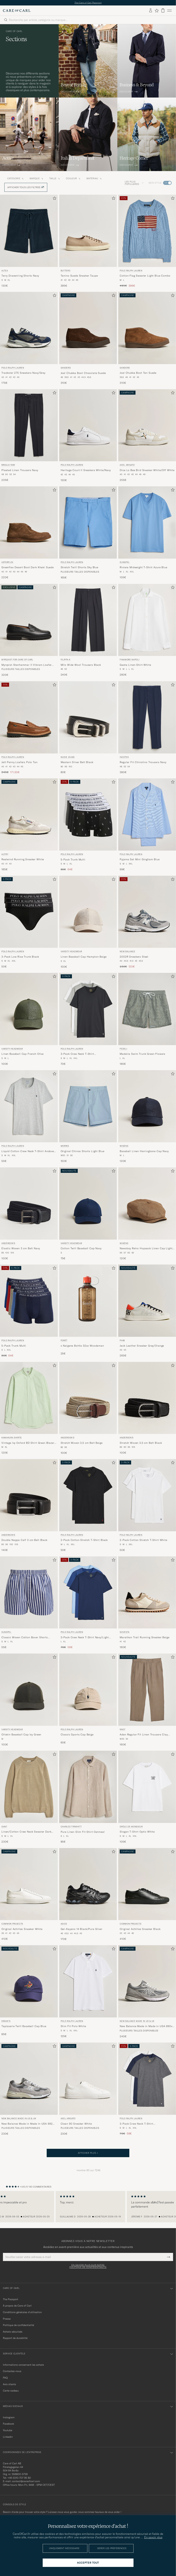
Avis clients (9, 2384)
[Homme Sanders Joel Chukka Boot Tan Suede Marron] (147, 328)
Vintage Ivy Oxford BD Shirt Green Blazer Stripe (27, 1443)
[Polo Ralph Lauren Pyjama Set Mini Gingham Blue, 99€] (147, 824)
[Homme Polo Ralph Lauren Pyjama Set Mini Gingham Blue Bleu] (147, 814)
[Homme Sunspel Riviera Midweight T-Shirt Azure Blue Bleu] (147, 522)
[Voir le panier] (163, 10)
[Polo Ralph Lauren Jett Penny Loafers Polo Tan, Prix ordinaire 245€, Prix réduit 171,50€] (29, 727)
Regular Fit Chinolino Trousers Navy (143, 762)
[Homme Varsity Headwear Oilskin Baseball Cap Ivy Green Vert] (29, 1690)
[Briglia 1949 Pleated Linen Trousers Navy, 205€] (29, 435)
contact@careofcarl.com (26, 2481)
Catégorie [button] (15, 178)
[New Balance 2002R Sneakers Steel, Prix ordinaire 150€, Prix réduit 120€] (147, 922)
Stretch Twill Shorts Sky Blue (79, 567)
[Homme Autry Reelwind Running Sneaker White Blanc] (29, 814)
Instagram (9, 2417)
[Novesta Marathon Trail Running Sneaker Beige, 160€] (147, 1602)
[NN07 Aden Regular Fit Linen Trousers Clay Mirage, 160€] (147, 1700)
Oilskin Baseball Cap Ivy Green (21, 1734)
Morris (65, 1146)
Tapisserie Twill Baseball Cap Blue (23, 2026)
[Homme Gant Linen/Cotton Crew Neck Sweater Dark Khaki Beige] (29, 1787)
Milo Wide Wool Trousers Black (81, 664)
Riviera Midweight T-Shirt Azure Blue (143, 567)
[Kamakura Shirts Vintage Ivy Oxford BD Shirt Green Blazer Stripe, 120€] (29, 1408)
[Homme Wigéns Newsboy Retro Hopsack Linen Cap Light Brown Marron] (147, 1203)
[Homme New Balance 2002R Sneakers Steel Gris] (147, 912)
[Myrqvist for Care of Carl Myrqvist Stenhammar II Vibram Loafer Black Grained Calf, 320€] (29, 630)
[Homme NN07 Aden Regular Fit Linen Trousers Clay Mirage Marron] (147, 1690)
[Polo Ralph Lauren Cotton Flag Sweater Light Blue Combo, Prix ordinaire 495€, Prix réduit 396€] (147, 241)
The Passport (10, 2299)
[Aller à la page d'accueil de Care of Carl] (17, 10)
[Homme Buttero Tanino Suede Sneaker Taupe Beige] (88, 231)
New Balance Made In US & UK (137, 2021)
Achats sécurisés (12, 2331)
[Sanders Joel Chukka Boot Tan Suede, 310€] (147, 338)
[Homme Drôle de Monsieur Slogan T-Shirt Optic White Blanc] (147, 1787)
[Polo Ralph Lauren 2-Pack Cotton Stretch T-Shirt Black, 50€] (88, 1505)
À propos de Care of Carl (17, 2305)
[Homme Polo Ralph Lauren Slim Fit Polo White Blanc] (88, 1981)
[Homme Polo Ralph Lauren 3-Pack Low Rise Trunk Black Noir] (29, 912)
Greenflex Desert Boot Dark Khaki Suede (27, 567)
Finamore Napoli (129, 659)
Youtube (7, 2430)
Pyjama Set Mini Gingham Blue (140, 859)
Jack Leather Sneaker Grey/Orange (142, 1345)
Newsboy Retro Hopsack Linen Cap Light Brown (146, 1248)
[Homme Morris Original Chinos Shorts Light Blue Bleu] (88, 1106)
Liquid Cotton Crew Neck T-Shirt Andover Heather (28, 1151)
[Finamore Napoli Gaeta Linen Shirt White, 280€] (147, 630)
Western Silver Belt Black (77, 762)
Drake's (6, 2021)
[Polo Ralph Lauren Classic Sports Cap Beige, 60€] (88, 1700)
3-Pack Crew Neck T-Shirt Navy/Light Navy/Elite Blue (85, 1637)
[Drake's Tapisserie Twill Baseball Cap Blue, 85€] (29, 1991)
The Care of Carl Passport (88, 2)
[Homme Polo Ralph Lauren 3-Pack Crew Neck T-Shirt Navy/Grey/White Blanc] (147, 2079)
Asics (64, 1923)
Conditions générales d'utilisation (22, 2312)
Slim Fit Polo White (73, 2026)
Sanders (66, 367)
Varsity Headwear (71, 951)
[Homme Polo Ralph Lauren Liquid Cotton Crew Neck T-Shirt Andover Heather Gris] (29, 1106)
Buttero (65, 270)
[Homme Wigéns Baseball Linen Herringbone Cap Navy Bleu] (147, 1106)
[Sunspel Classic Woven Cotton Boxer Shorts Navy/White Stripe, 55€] (29, 1602)
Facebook (8, 2423)
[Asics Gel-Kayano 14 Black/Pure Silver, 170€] (88, 1894)
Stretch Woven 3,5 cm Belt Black (141, 1442)
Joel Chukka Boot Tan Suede (138, 372)
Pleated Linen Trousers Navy (19, 470)
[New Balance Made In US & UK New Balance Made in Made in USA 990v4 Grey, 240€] (147, 1991)
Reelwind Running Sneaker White (22, 859)
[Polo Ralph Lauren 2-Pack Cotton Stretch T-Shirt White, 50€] (147, 1505)
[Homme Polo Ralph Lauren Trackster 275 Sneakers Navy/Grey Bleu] (29, 328)
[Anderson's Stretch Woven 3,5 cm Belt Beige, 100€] (88, 1408)
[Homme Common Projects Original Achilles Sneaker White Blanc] (29, 1884)
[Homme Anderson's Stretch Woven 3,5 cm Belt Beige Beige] (88, 1398)
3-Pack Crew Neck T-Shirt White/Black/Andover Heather (80, 1054)
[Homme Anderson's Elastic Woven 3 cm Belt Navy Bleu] (29, 1203)
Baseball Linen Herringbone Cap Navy (144, 1151)
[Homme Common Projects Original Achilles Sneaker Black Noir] (147, 1884)
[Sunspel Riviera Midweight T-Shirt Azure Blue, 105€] (147, 532)
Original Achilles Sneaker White (22, 1929)
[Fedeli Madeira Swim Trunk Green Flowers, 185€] (147, 1019)
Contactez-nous (12, 2371)
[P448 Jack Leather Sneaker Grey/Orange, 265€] (147, 1311)
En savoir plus (153, 2537)
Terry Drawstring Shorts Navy (20, 275)
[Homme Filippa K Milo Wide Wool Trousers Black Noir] (88, 620)
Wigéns (124, 1146)
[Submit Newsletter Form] (168, 2257)
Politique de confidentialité (18, 2325)
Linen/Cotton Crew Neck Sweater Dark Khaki (26, 1832)
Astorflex (7, 562)
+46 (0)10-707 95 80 (19, 2477)
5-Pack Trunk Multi (73, 859)
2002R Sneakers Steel (134, 956)
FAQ (5, 2377)
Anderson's (8, 1243)
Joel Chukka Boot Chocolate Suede (83, 373)
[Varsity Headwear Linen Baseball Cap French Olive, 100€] (29, 1019)
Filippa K (65, 659)
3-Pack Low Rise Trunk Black (20, 956)
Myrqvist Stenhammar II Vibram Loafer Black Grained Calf (26, 665)
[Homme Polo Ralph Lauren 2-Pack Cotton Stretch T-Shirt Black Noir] (88, 1495)
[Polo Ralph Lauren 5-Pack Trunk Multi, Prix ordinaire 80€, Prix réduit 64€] (88, 824)
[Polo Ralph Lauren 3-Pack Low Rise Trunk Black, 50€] (29, 922)
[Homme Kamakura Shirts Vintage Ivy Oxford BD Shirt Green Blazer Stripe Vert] (29, 1398)
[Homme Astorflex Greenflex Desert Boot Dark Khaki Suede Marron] (29, 522)
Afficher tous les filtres (25, 187)
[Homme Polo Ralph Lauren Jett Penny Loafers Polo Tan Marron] (29, 717)
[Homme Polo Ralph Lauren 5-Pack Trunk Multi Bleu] (29, 1301)
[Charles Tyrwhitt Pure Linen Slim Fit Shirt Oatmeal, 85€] (88, 1797)
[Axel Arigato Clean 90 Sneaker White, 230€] (88, 2089)
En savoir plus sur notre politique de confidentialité (87, 2266)
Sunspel (125, 562)
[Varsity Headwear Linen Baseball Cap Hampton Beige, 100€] (88, 922)
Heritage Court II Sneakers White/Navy (86, 470)
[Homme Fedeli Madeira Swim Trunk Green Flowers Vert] (147, 1009)
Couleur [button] (73, 178)
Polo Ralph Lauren (131, 270)
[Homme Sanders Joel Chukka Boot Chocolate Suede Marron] (88, 328)
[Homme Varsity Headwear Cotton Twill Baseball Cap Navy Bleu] (88, 1203)
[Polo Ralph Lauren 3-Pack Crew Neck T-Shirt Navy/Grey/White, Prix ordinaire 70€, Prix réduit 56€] (147, 2089)
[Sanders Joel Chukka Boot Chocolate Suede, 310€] (88, 338)
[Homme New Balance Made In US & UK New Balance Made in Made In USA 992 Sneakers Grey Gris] (29, 2079)
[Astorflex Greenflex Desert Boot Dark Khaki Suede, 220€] (29, 532)
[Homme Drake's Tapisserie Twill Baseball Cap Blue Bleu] (29, 1981)
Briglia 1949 (8, 465)
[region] (88, 2206)
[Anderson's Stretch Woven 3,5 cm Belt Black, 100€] (147, 1408)
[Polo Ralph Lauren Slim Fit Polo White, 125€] (88, 1991)
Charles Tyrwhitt (71, 1826)
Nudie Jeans (68, 757)
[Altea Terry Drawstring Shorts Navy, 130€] (29, 241)
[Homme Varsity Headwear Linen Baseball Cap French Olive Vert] (29, 1009)
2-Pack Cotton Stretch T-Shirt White (143, 1540)
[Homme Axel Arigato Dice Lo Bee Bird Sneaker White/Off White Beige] (147, 425)
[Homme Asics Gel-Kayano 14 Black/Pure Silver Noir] (88, 1884)
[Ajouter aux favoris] (54, 199)
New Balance (127, 951)
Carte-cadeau (11, 2390)
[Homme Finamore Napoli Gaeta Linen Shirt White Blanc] (147, 620)
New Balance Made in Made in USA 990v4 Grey (147, 2026)
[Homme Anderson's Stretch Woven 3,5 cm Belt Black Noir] (147, 1398)
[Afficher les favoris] (157, 10)
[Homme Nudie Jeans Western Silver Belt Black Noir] (88, 717)
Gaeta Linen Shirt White (135, 664)
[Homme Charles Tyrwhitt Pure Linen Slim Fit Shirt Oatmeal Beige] (88, 1787)
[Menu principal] (169, 10)
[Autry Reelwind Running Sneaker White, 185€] (29, 824)
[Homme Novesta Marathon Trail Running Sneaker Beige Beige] (147, 1592)
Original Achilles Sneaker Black (140, 1929)
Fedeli (123, 1048)
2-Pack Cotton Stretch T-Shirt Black (84, 1540)
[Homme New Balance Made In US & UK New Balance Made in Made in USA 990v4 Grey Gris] (147, 1981)
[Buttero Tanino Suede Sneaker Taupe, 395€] (88, 241)
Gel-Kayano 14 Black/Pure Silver (81, 1929)
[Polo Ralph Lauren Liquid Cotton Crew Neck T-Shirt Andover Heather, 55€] (29, 1116)
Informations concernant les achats (23, 2364)
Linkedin (8, 2436)
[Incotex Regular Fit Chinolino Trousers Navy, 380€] (147, 727)
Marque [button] (36, 178)
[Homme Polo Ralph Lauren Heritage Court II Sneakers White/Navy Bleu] (88, 425)
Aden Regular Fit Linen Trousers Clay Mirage (144, 1734)
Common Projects (12, 1923)
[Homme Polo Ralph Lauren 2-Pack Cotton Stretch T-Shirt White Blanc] (147, 1495)
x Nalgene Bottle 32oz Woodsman (82, 1345)
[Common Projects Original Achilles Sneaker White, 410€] (29, 1894)
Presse (7, 2318)
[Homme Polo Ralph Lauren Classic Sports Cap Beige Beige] (88, 1690)
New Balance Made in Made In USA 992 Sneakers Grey (26, 2124)
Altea (4, 270)
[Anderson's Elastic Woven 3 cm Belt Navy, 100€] (29, 1213)
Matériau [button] (94, 178)
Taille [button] (54, 178)
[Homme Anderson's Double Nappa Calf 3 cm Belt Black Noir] (29, 1495)
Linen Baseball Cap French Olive (22, 1053)
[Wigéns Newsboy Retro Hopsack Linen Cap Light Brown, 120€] (147, 1213)
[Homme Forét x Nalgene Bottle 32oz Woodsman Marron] (88, 1301)
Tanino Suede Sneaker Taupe (79, 275)
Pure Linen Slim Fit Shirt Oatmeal (83, 1831)
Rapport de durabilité (15, 2338)
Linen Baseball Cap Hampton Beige (84, 956)
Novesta (125, 1632)
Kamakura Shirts (11, 1437)
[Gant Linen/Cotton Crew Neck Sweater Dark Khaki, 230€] (29, 1797)
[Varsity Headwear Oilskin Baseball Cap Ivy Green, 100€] (29, 1700)
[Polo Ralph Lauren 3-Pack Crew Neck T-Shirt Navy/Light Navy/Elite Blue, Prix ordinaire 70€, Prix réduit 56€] (88, 1602)
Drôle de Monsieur (131, 1826)
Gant (4, 1826)
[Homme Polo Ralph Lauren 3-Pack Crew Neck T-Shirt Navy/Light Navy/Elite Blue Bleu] (88, 1592)
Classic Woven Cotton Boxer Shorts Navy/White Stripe (24, 1637)
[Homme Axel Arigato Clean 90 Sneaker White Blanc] (88, 2079)
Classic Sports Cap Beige (77, 1734)
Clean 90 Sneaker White (76, 2123)
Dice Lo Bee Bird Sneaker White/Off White (147, 470)
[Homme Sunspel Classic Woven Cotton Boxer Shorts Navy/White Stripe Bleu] (29, 1592)
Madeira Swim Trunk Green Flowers (142, 1053)
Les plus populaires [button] (134, 183)
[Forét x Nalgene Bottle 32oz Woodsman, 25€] (88, 1311)
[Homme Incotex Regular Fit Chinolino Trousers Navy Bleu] (147, 717)
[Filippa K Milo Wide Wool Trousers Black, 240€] (88, 630)
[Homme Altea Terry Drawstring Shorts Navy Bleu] (29, 231)
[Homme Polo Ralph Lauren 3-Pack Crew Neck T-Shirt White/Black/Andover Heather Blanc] (88, 1009)
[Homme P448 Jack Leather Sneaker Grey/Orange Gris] (147, 1301)
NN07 (123, 1729)
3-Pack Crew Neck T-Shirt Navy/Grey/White (136, 2124)
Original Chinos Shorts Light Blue (82, 1151)
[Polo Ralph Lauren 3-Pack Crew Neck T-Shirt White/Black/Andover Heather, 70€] (88, 1019)
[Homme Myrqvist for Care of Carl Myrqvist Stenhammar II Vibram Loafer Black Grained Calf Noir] (29, 620)
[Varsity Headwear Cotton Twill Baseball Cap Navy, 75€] (88, 1213)
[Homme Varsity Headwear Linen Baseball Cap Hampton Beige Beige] (88, 912)
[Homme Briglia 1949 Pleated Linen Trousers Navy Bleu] (29, 425)
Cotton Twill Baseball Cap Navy (81, 1248)
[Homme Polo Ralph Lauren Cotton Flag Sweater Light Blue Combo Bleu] (147, 231)
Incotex (124, 757)
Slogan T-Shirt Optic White (137, 1831)
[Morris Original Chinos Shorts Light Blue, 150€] (88, 1116)
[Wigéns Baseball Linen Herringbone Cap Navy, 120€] (147, 1116)
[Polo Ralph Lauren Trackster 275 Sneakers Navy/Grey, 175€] (29, 338)
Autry (4, 854)
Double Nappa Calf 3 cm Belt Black (24, 1540)
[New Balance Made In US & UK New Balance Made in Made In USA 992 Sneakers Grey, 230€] (29, 2089)
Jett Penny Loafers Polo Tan (19, 762)
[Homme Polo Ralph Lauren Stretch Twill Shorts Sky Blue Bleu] (88, 522)
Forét (64, 1340)
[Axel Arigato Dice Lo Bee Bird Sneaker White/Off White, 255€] (147, 435)
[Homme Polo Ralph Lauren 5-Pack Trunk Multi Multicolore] (88, 814)
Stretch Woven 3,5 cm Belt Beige (82, 1442)
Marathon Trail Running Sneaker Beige (144, 1637)
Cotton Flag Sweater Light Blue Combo (145, 275)
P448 (122, 1340)
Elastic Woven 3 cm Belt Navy (20, 1248)
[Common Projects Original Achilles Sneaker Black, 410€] (147, 1894)
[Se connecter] (150, 10)
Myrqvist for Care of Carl (17, 659)
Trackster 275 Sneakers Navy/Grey (23, 372)
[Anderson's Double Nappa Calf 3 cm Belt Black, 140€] (29, 1505)
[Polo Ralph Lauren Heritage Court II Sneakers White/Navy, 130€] (88, 435)
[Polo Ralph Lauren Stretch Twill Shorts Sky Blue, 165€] (88, 532)
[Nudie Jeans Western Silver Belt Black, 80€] (88, 727)
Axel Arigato (127, 465)
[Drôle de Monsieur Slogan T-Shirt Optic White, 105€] (147, 1797)
